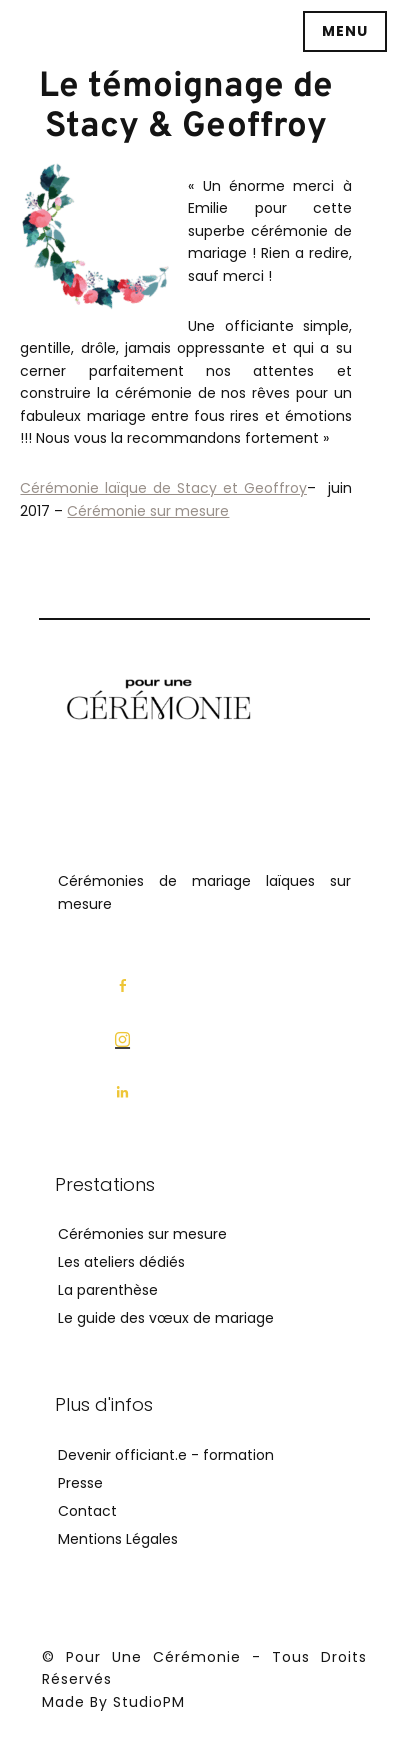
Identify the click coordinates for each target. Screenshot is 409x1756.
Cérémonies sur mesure (142, 1234)
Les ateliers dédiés (121, 1262)
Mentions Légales (118, 1538)
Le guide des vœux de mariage (166, 1318)
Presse (80, 1482)
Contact (87, 1510)
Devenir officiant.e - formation (166, 1454)
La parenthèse (108, 1290)
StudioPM (149, 1701)
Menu (345, 31)
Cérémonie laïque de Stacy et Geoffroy (163, 488)
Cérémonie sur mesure (148, 511)
